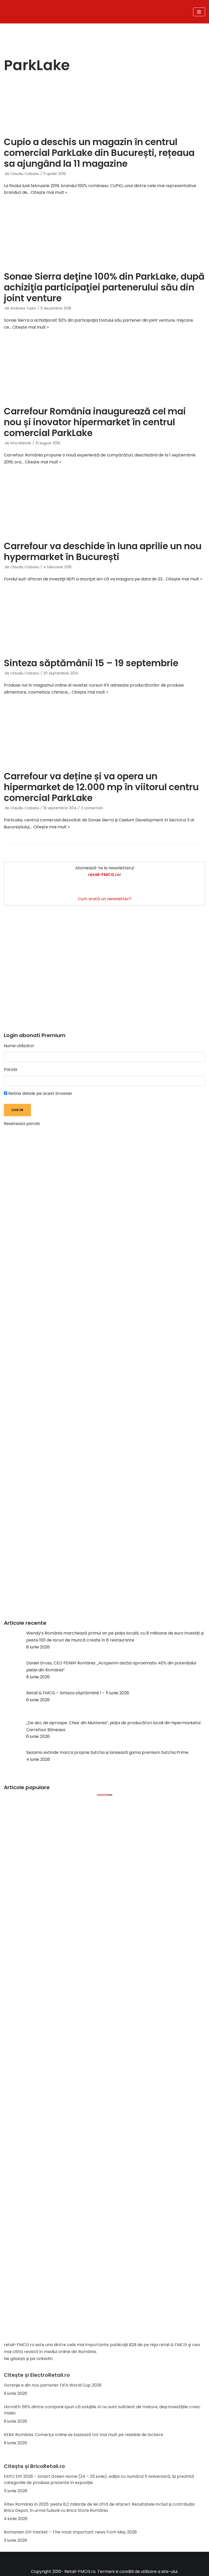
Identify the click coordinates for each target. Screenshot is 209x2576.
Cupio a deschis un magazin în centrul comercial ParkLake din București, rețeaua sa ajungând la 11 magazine (99, 153)
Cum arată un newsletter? (104, 899)
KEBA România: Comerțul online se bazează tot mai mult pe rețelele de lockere (83, 2435)
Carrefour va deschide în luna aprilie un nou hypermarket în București (103, 551)
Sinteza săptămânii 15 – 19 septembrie (91, 663)
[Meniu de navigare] (199, 11)
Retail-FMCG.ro (80, 2571)
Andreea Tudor (23, 308)
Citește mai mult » (49, 192)
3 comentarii (92, 808)
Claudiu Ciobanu (24, 173)
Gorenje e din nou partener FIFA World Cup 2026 (53, 2385)
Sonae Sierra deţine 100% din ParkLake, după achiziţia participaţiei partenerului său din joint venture (104, 287)
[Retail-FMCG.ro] (69, 12)
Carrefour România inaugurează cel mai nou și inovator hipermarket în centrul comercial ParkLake (95, 422)
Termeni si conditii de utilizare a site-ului (137, 2571)
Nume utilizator (19, 1046)
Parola (10, 1069)
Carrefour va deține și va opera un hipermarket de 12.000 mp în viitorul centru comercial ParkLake (101, 787)
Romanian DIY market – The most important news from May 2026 (70, 2532)
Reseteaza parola (22, 1124)
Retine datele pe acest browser (38, 1093)
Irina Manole (20, 443)
